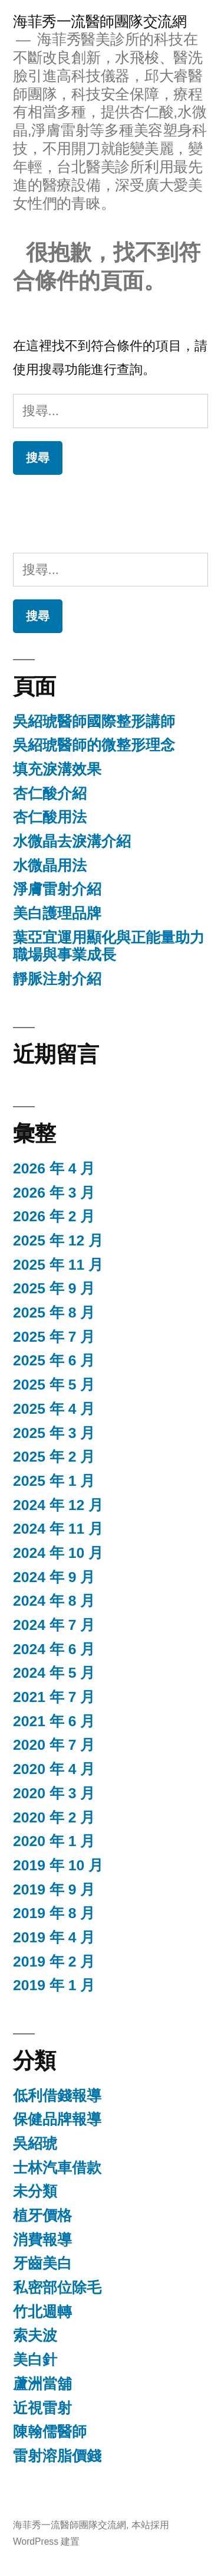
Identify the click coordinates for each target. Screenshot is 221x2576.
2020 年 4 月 (54, 1769)
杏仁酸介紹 (50, 793)
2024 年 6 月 (54, 1649)
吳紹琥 (35, 2143)
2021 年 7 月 (54, 1697)
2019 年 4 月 (54, 1937)
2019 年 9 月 (54, 1889)
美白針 (35, 2360)
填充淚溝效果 (57, 769)
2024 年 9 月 (54, 1577)
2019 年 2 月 (54, 1962)
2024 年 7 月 (54, 1625)
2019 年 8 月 (54, 1913)
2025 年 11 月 (58, 1265)
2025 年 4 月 (54, 1409)
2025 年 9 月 (54, 1288)
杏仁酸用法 (50, 817)
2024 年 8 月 (54, 1601)
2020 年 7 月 (54, 1745)
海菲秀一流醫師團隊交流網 (99, 22)
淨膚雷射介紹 (57, 889)
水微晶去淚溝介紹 (72, 841)
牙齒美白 (42, 2263)
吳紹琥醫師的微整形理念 (94, 745)
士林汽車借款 (57, 2168)
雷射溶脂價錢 (57, 2456)
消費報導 (42, 2240)
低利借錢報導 (57, 2096)
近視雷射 (42, 2408)
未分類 (35, 2191)
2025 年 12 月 (58, 1240)
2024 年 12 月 (58, 1505)
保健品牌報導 (57, 2119)
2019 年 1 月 (54, 1985)
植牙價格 (42, 2215)
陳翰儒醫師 (50, 2432)
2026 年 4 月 (54, 1168)
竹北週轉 (42, 2312)
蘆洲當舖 (42, 2384)
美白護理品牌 (57, 913)
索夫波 (35, 2335)
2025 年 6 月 (54, 1360)
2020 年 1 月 (54, 1841)
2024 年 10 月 (58, 1553)
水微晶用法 (50, 865)
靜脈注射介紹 (57, 979)
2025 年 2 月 (54, 1457)
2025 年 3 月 (54, 1433)
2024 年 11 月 (58, 1529)
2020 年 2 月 (54, 1817)
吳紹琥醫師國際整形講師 (94, 721)
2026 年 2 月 (54, 1216)
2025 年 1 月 (54, 1481)
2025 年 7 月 (54, 1337)
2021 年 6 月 (54, 1721)
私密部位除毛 (57, 2287)
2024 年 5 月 (54, 1673)
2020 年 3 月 (54, 1793)
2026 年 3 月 (54, 1193)
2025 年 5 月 (54, 1385)
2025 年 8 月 (54, 1312)
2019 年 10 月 (58, 1865)
